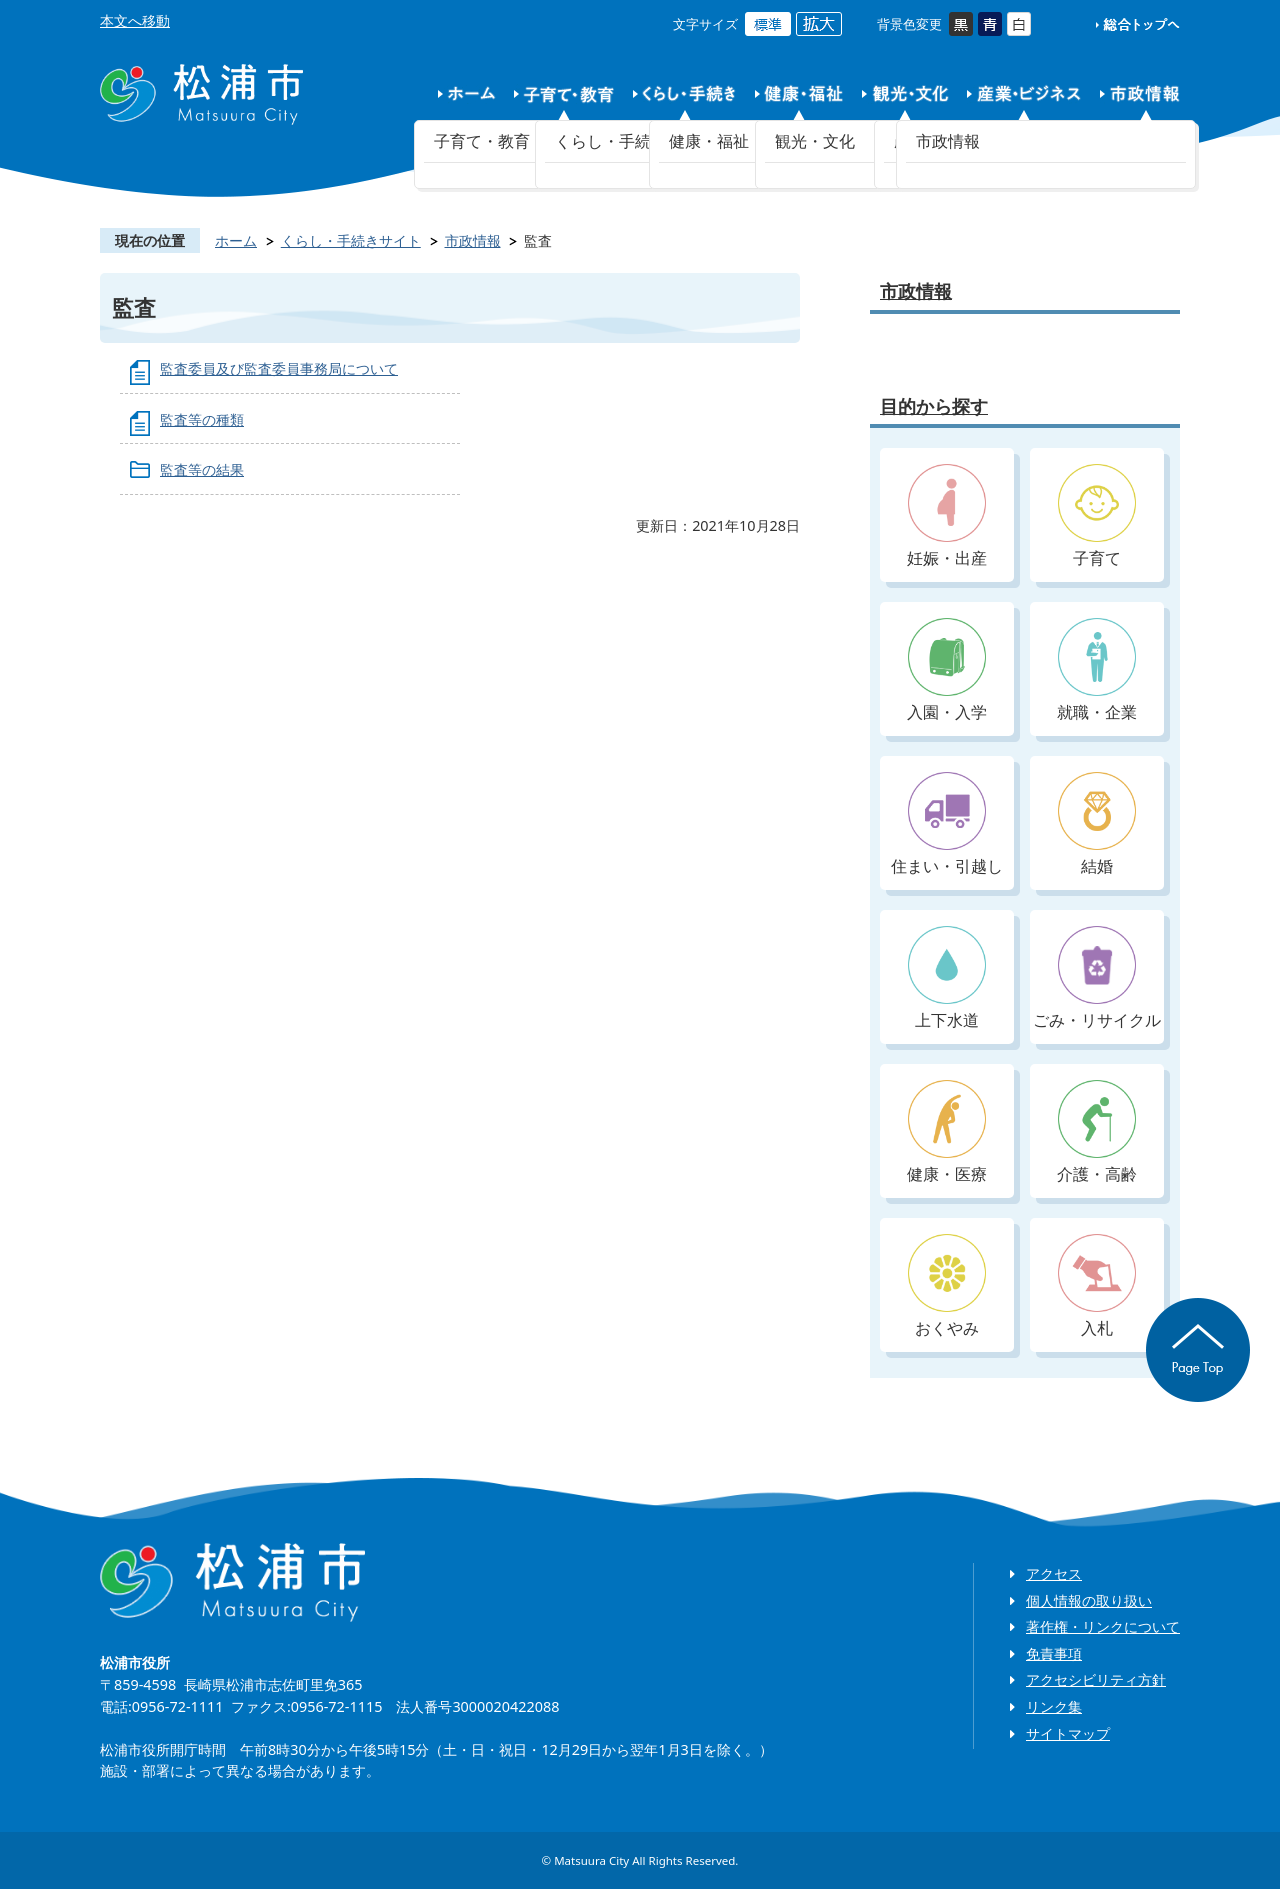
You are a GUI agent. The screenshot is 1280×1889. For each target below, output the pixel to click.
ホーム (236, 240)
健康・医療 (947, 1132)
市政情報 (473, 240)
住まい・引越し (947, 824)
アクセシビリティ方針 (1096, 1679)
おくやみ (947, 1286)
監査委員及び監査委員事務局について (279, 368)
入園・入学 (947, 670)
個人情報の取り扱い (1089, 1600)
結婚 (1097, 824)
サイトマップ (1068, 1733)
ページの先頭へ (1198, 1350)
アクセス (1054, 1573)
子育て (1097, 516)
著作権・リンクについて (1103, 1626)
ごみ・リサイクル (1097, 978)
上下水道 (947, 978)
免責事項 (1054, 1653)
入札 (1097, 1286)
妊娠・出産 (947, 516)
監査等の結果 (202, 469)
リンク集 (1054, 1706)
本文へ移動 (135, 20)
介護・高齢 (1097, 1132)
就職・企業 (1097, 670)
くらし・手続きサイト (351, 240)
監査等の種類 (202, 419)
